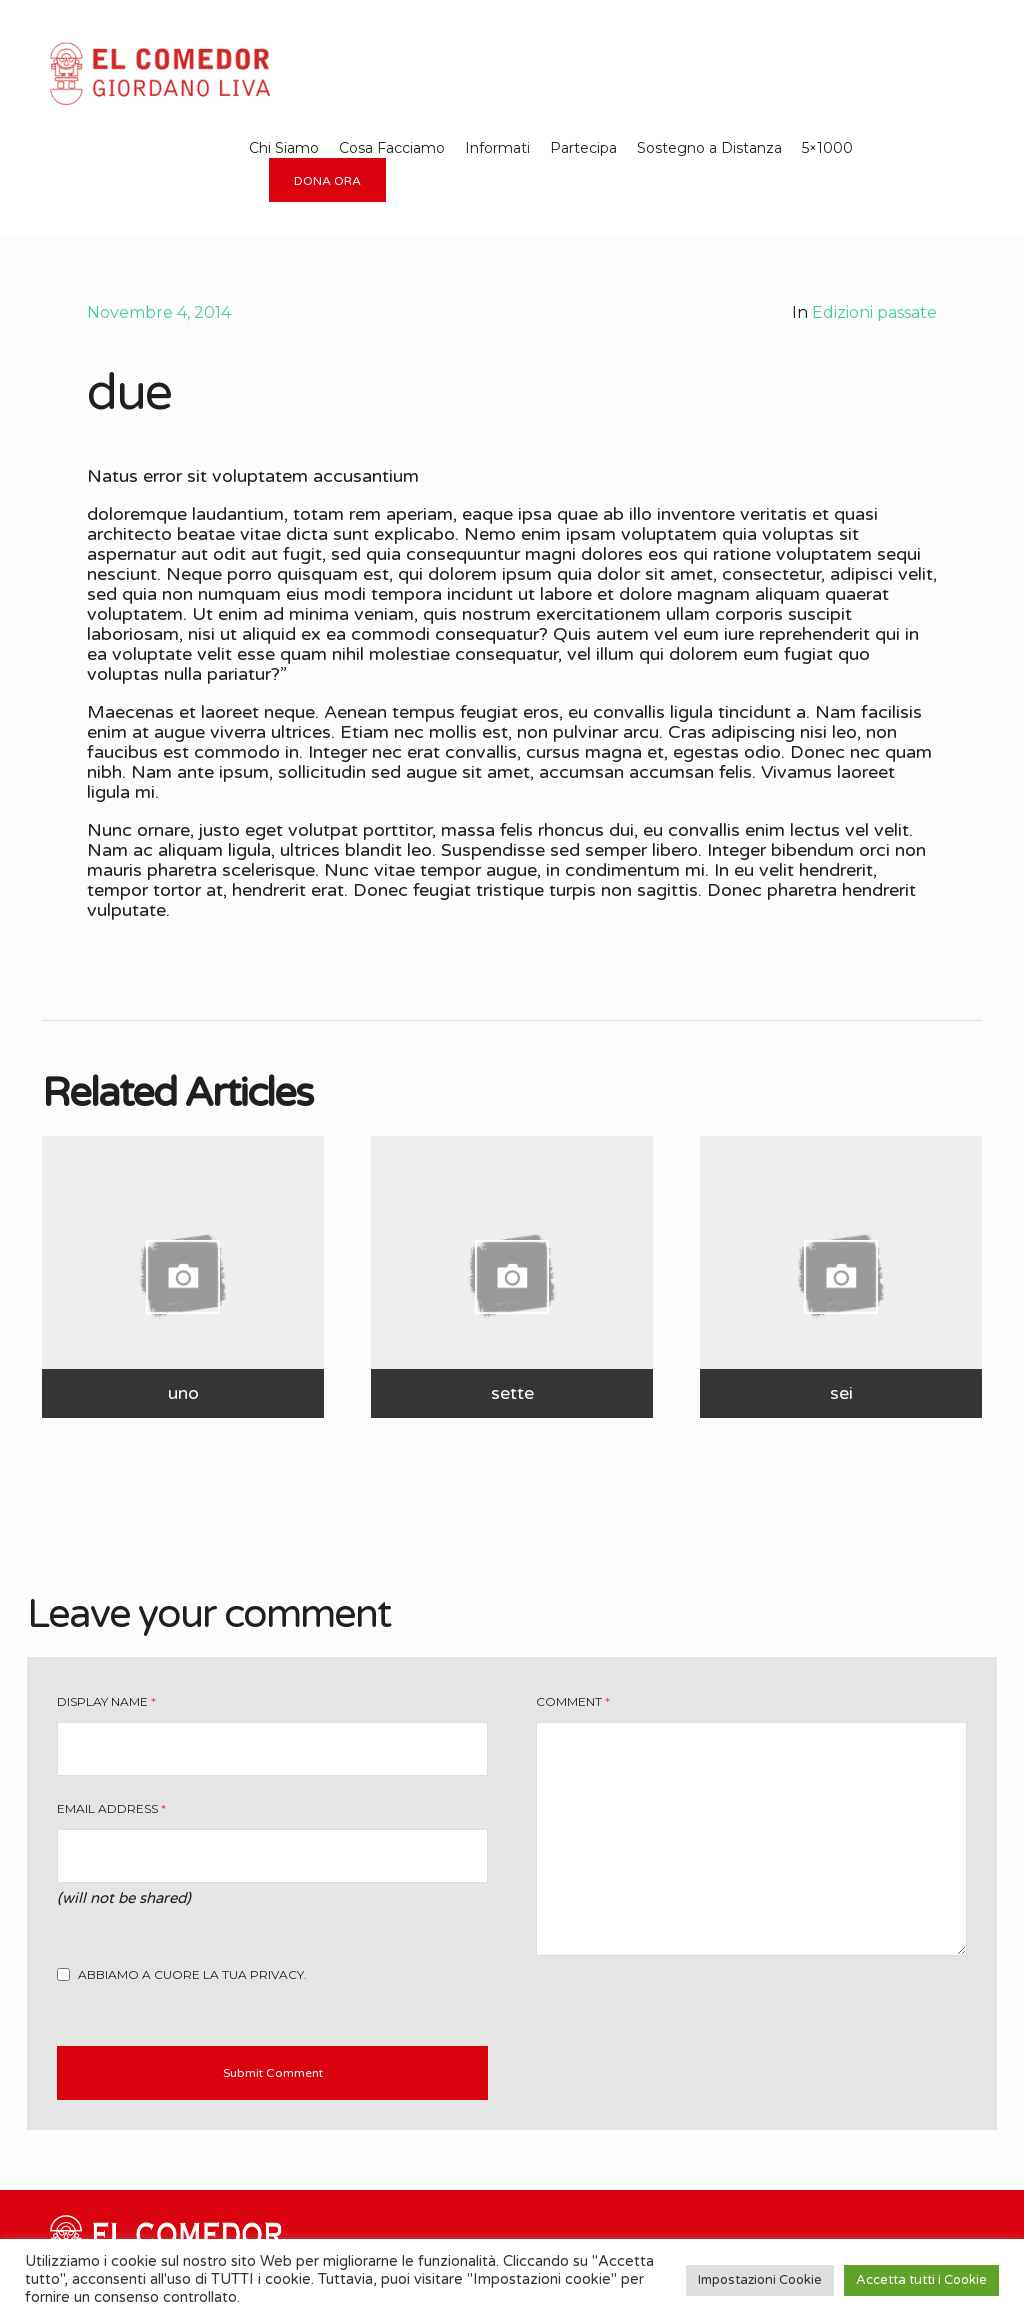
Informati (497, 148)
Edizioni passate (874, 312)
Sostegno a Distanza (709, 148)
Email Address (111, 1808)
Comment (573, 1701)
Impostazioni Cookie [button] (760, 2280)
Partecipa (583, 148)
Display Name (106, 1701)
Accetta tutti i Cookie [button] (921, 2280)
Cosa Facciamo (392, 148)
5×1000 (827, 148)
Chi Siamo (284, 148)
